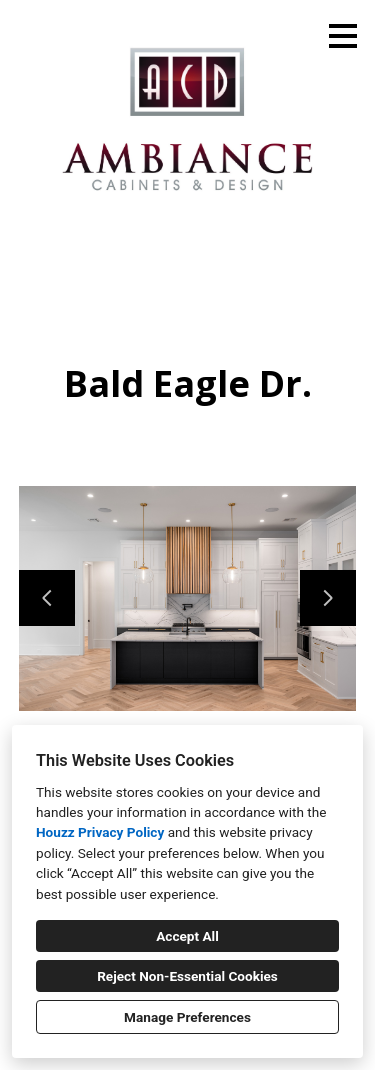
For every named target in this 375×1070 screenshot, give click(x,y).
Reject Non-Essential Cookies (187, 976)
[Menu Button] (343, 36)
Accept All (187, 936)
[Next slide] (328, 598)
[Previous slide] (47, 598)
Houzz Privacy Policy (100, 832)
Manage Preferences (187, 1017)
